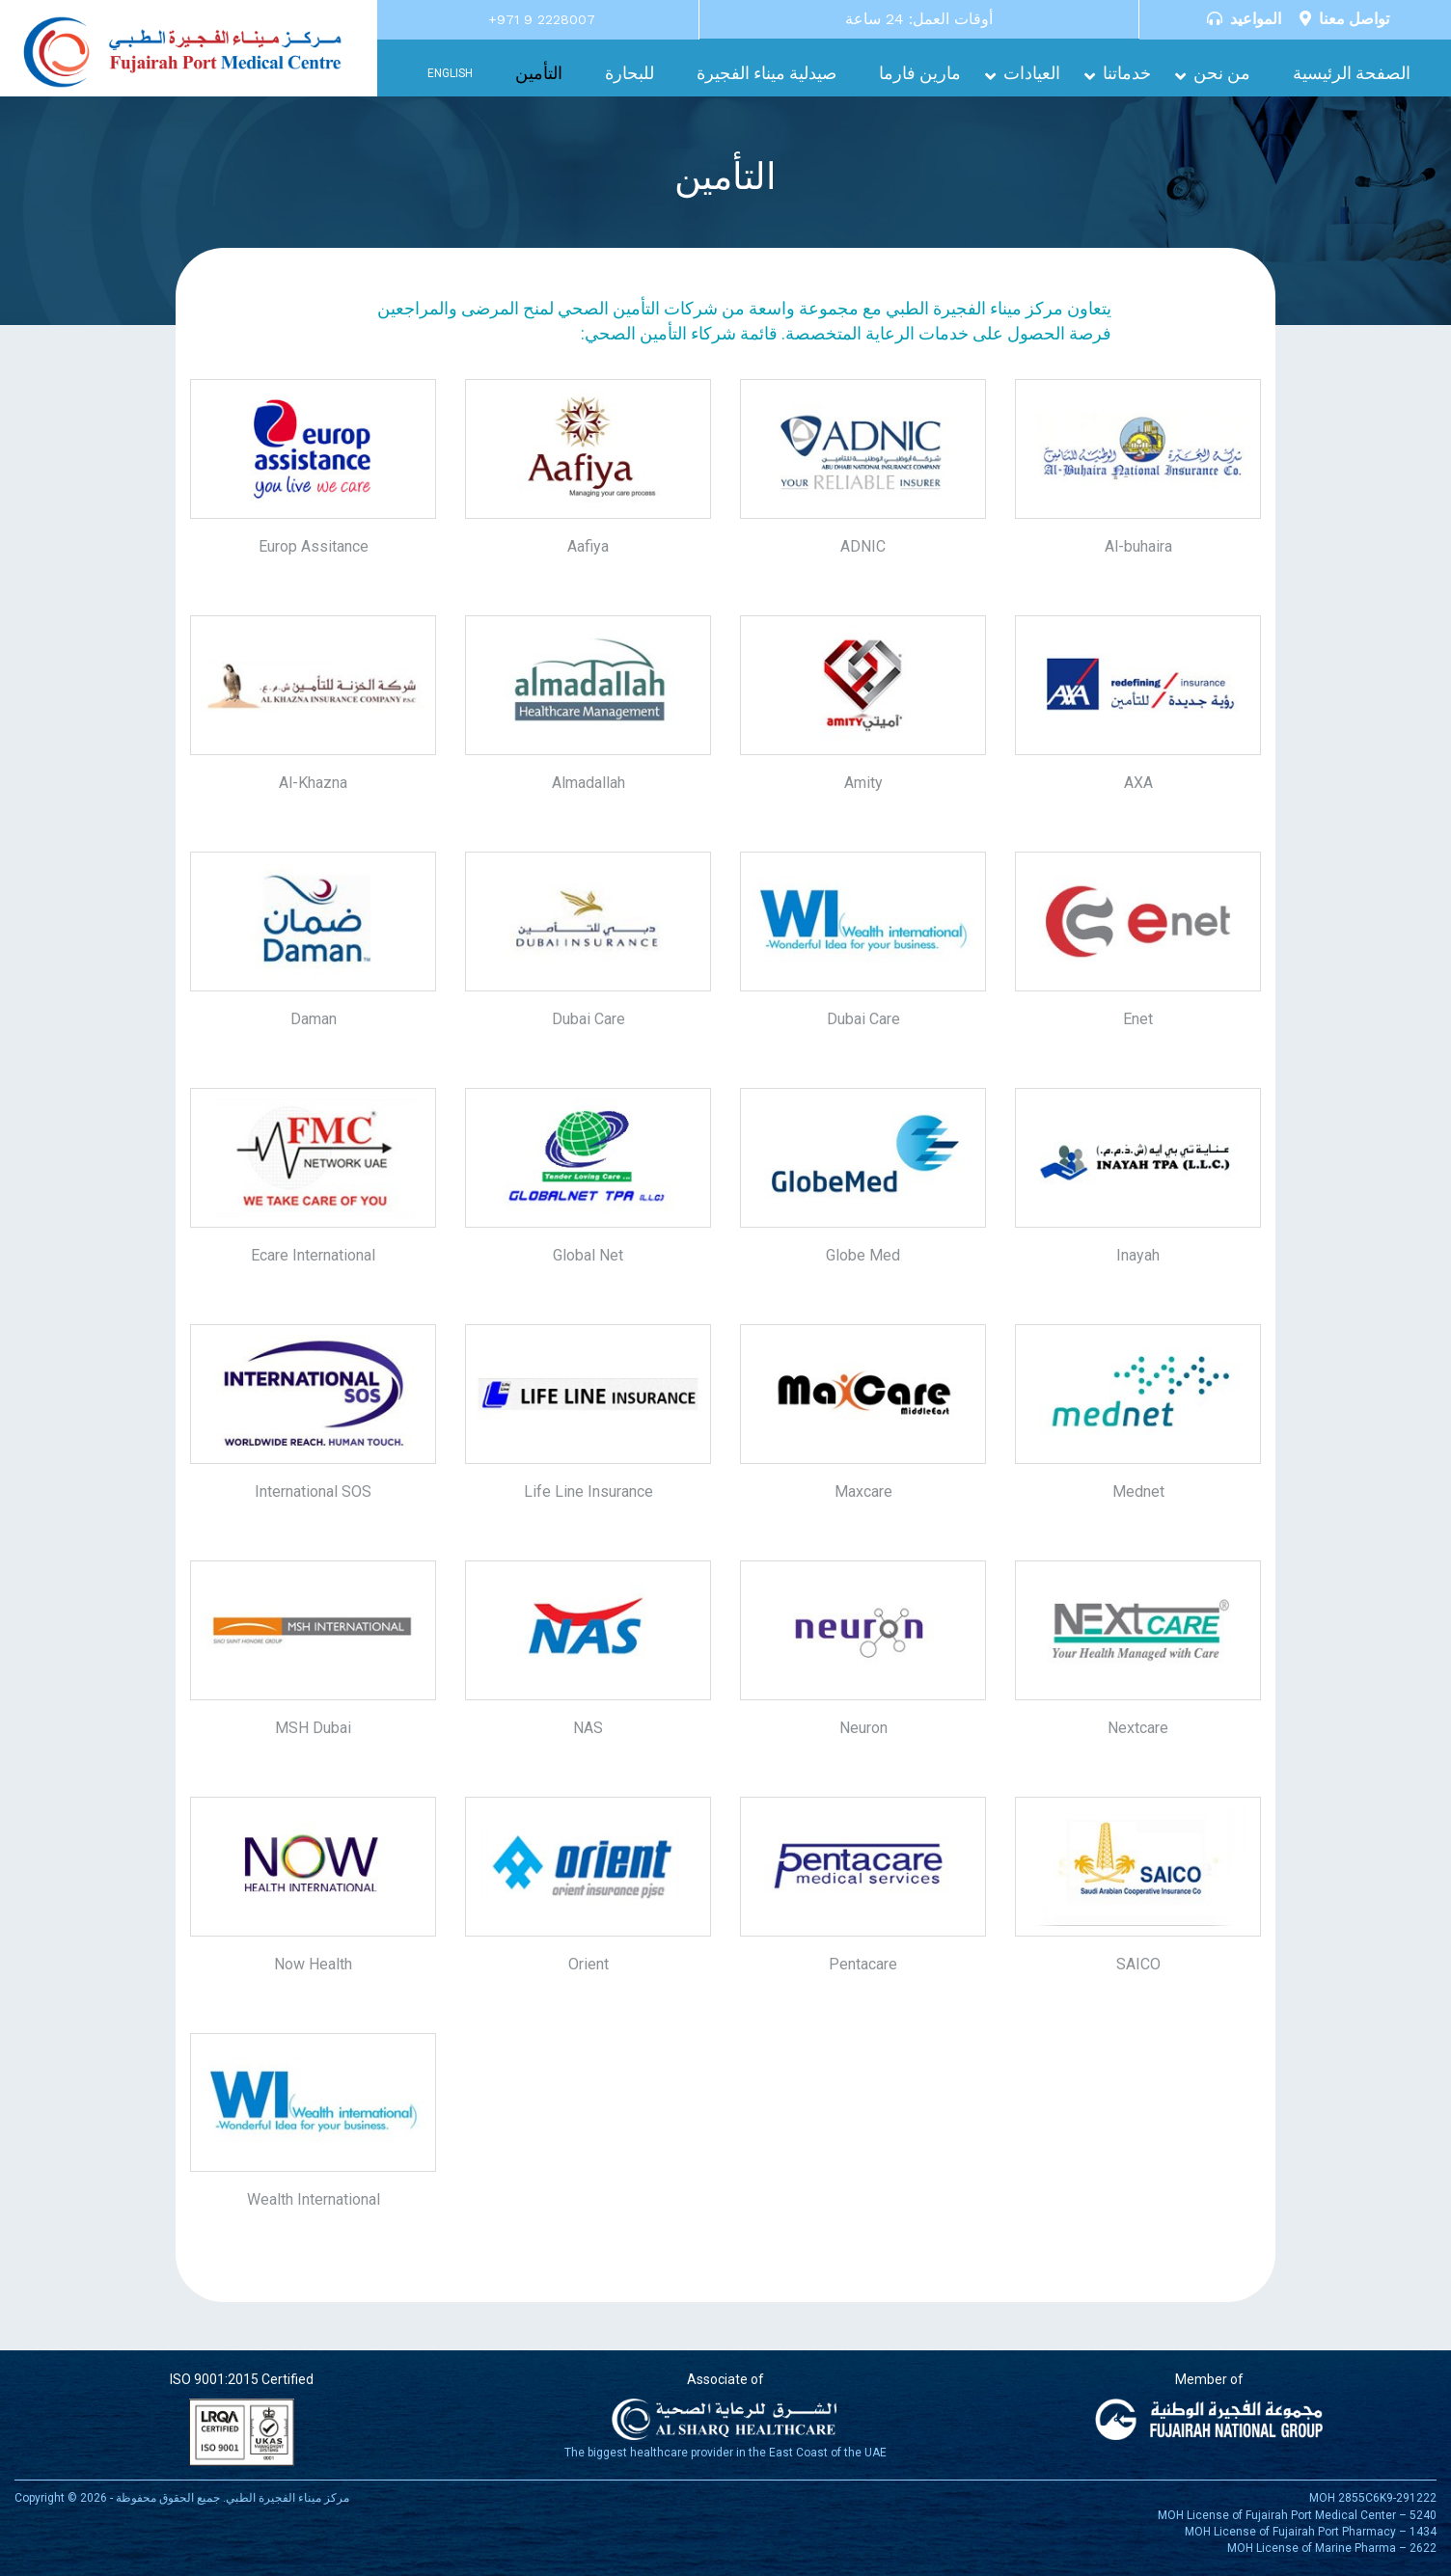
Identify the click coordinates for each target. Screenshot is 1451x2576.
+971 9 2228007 (541, 19)
